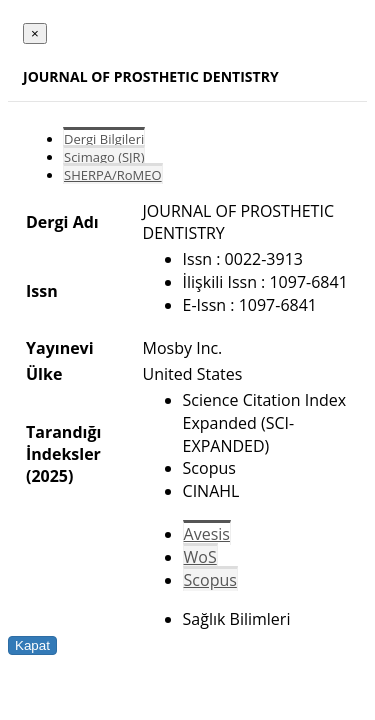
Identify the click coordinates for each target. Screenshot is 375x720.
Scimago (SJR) (104, 157)
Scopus (210, 580)
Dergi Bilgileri (104, 139)
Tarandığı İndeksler (63, 443)
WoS (200, 557)
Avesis (207, 534)
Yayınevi (60, 348)
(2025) (49, 476)
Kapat (32, 645)
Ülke (44, 374)
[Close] (35, 33)
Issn (42, 291)
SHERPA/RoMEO (113, 175)
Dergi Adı (62, 222)
